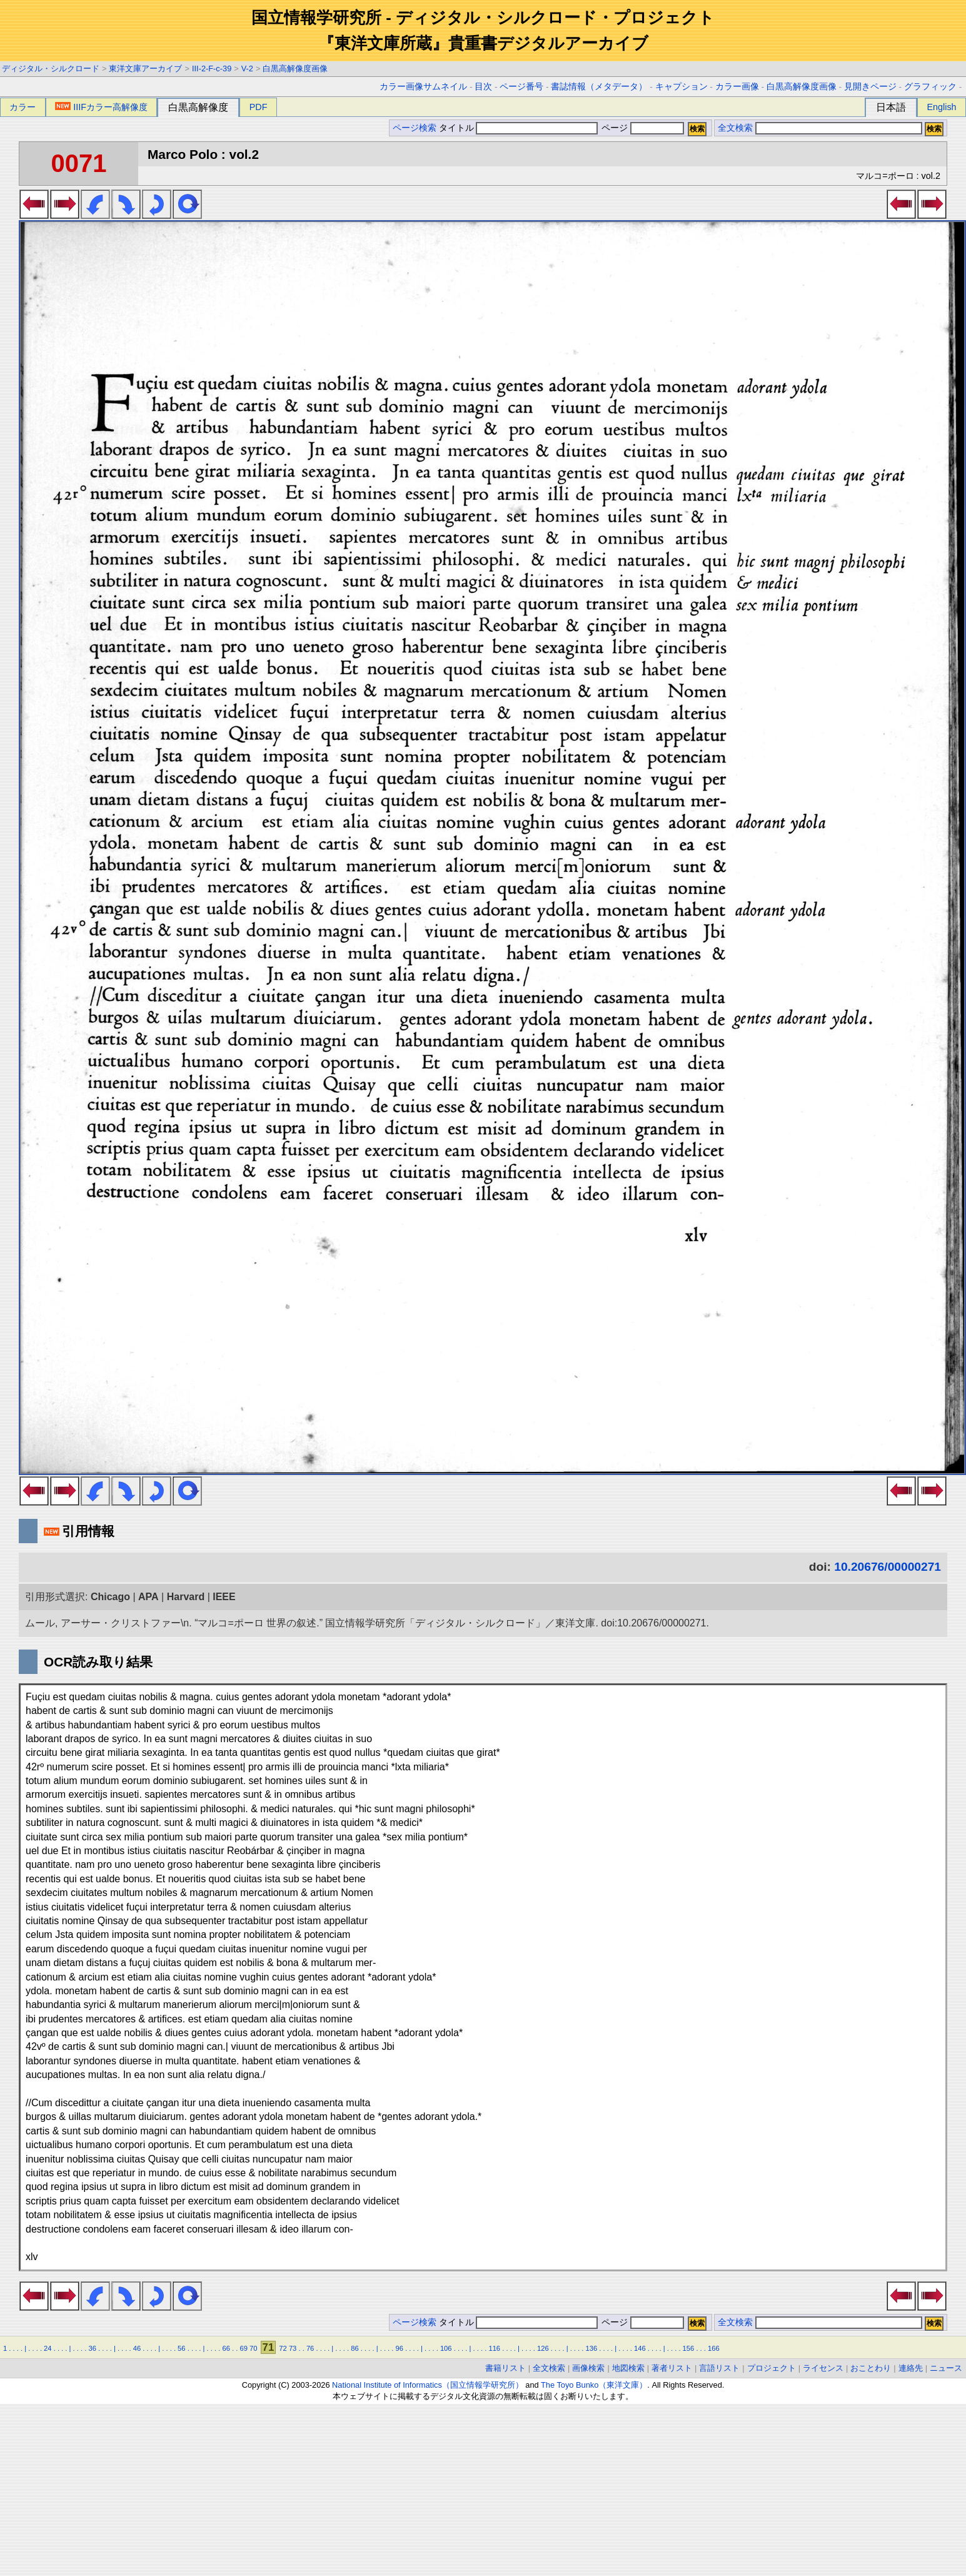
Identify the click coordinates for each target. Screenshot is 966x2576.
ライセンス (823, 2368)
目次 (483, 86)
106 (446, 2348)
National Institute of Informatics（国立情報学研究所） (427, 2385)
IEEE (224, 1596)
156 (689, 2348)
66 (225, 2348)
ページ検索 (414, 128)
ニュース (946, 2368)
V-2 (247, 68)
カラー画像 (737, 86)
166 (714, 2348)
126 (543, 2348)
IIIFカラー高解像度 (101, 107)
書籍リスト (505, 2368)
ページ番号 (521, 86)
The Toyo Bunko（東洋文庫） (594, 2385)
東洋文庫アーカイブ (145, 68)
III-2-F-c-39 (211, 68)
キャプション (681, 86)
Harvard (185, 1596)
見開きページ (870, 86)
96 (399, 2348)
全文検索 (735, 128)
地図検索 (628, 2368)
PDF (258, 107)
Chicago (110, 1596)
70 (253, 2348)
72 (282, 2348)
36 (92, 2348)
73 (292, 2348)
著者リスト (672, 2368)
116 (494, 2348)
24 (47, 2348)
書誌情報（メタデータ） (599, 86)
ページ (641, 128)
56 (181, 2348)
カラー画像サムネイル (423, 86)
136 (592, 2348)
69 (243, 2348)
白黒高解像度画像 (295, 68)
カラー (22, 107)
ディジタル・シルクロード (50, 68)
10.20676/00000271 (887, 1566)
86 (354, 2348)
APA (148, 1596)
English (941, 107)
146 (640, 2348)
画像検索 (588, 2368)
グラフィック (930, 86)
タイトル (518, 128)
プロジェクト (771, 2368)
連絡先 (910, 2368)
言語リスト (719, 2368)
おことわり (870, 2368)
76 (310, 2348)
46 (137, 2348)
